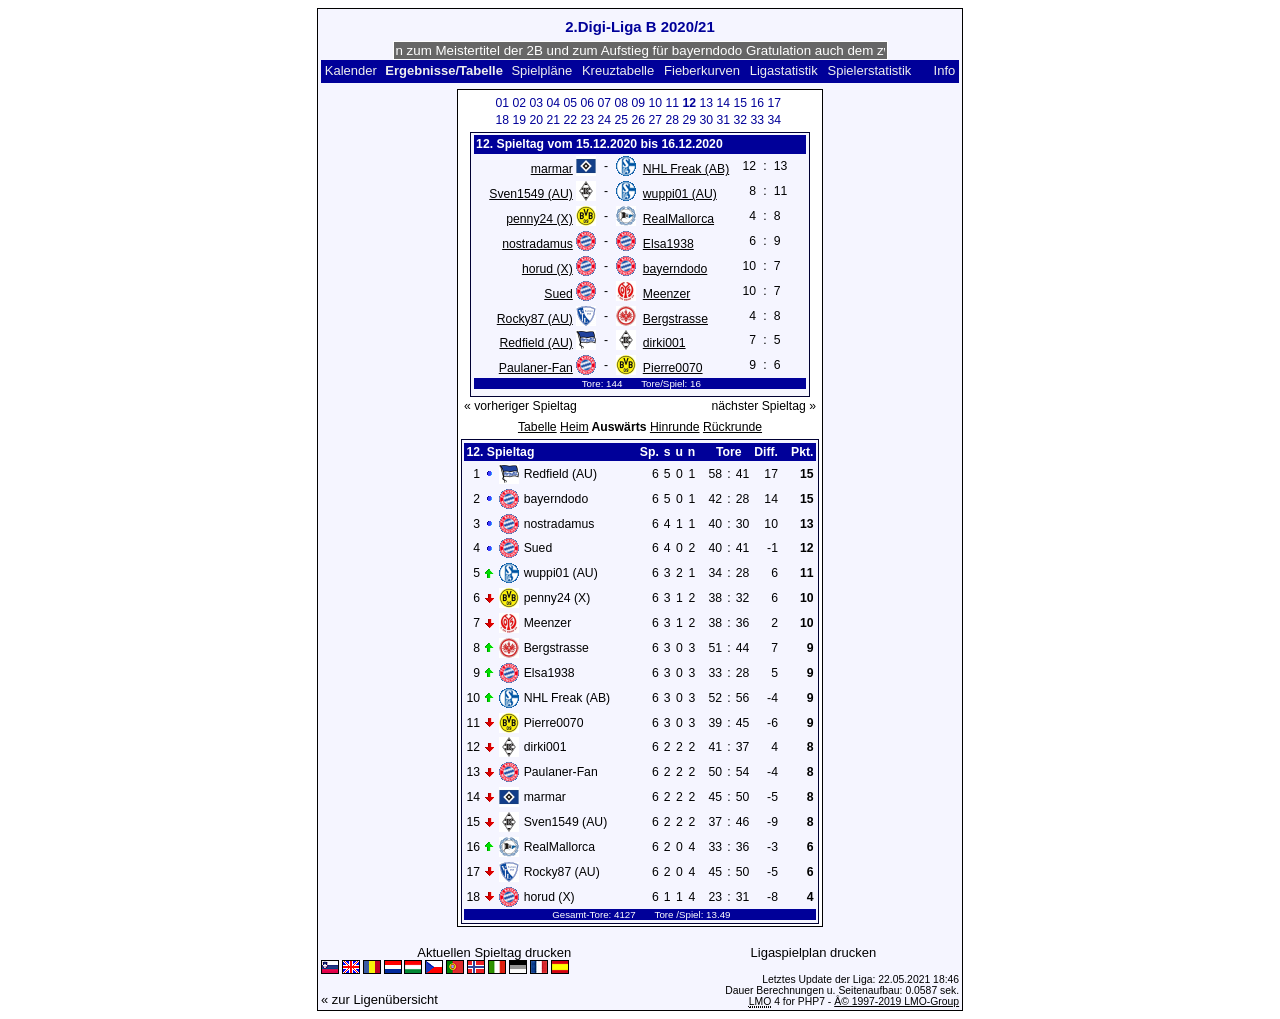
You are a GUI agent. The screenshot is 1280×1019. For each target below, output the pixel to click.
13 (706, 103)
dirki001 (664, 343)
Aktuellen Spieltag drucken (494, 952)
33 (757, 120)
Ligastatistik (784, 70)
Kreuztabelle (618, 70)
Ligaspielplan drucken (814, 952)
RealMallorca (678, 219)
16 (757, 103)
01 (502, 103)
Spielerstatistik (870, 70)
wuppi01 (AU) (680, 194)
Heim (574, 427)
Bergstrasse (675, 319)
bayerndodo (675, 269)
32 (740, 120)
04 (553, 103)
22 (570, 120)
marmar (552, 169)
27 (655, 120)
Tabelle (537, 427)
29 (689, 120)
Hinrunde (675, 427)
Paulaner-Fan (536, 368)
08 (621, 103)
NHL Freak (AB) (686, 169)
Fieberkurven (702, 70)
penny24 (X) (539, 219)
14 (723, 103)
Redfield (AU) (535, 343)
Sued (558, 294)
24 (604, 120)
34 (774, 120)
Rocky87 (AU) (535, 319)
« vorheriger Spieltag (520, 406)
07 (604, 103)
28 (672, 120)
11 (672, 103)
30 (706, 120)
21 (553, 120)
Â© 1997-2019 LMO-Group (896, 1001)
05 (570, 103)
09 (638, 103)
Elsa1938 (668, 244)
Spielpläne (541, 70)
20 (536, 120)
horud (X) (547, 269)
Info (945, 70)
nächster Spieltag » (763, 406)
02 (519, 103)
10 (655, 103)
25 (621, 120)
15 (740, 103)
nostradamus (537, 244)
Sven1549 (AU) (531, 194)
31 (723, 120)
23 (587, 120)
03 (536, 103)
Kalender (351, 70)
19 (519, 120)
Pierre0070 (673, 368)
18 (502, 120)
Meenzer (667, 294)
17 (774, 103)
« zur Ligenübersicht (379, 999)
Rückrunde (732, 427)
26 (638, 120)
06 (587, 103)
